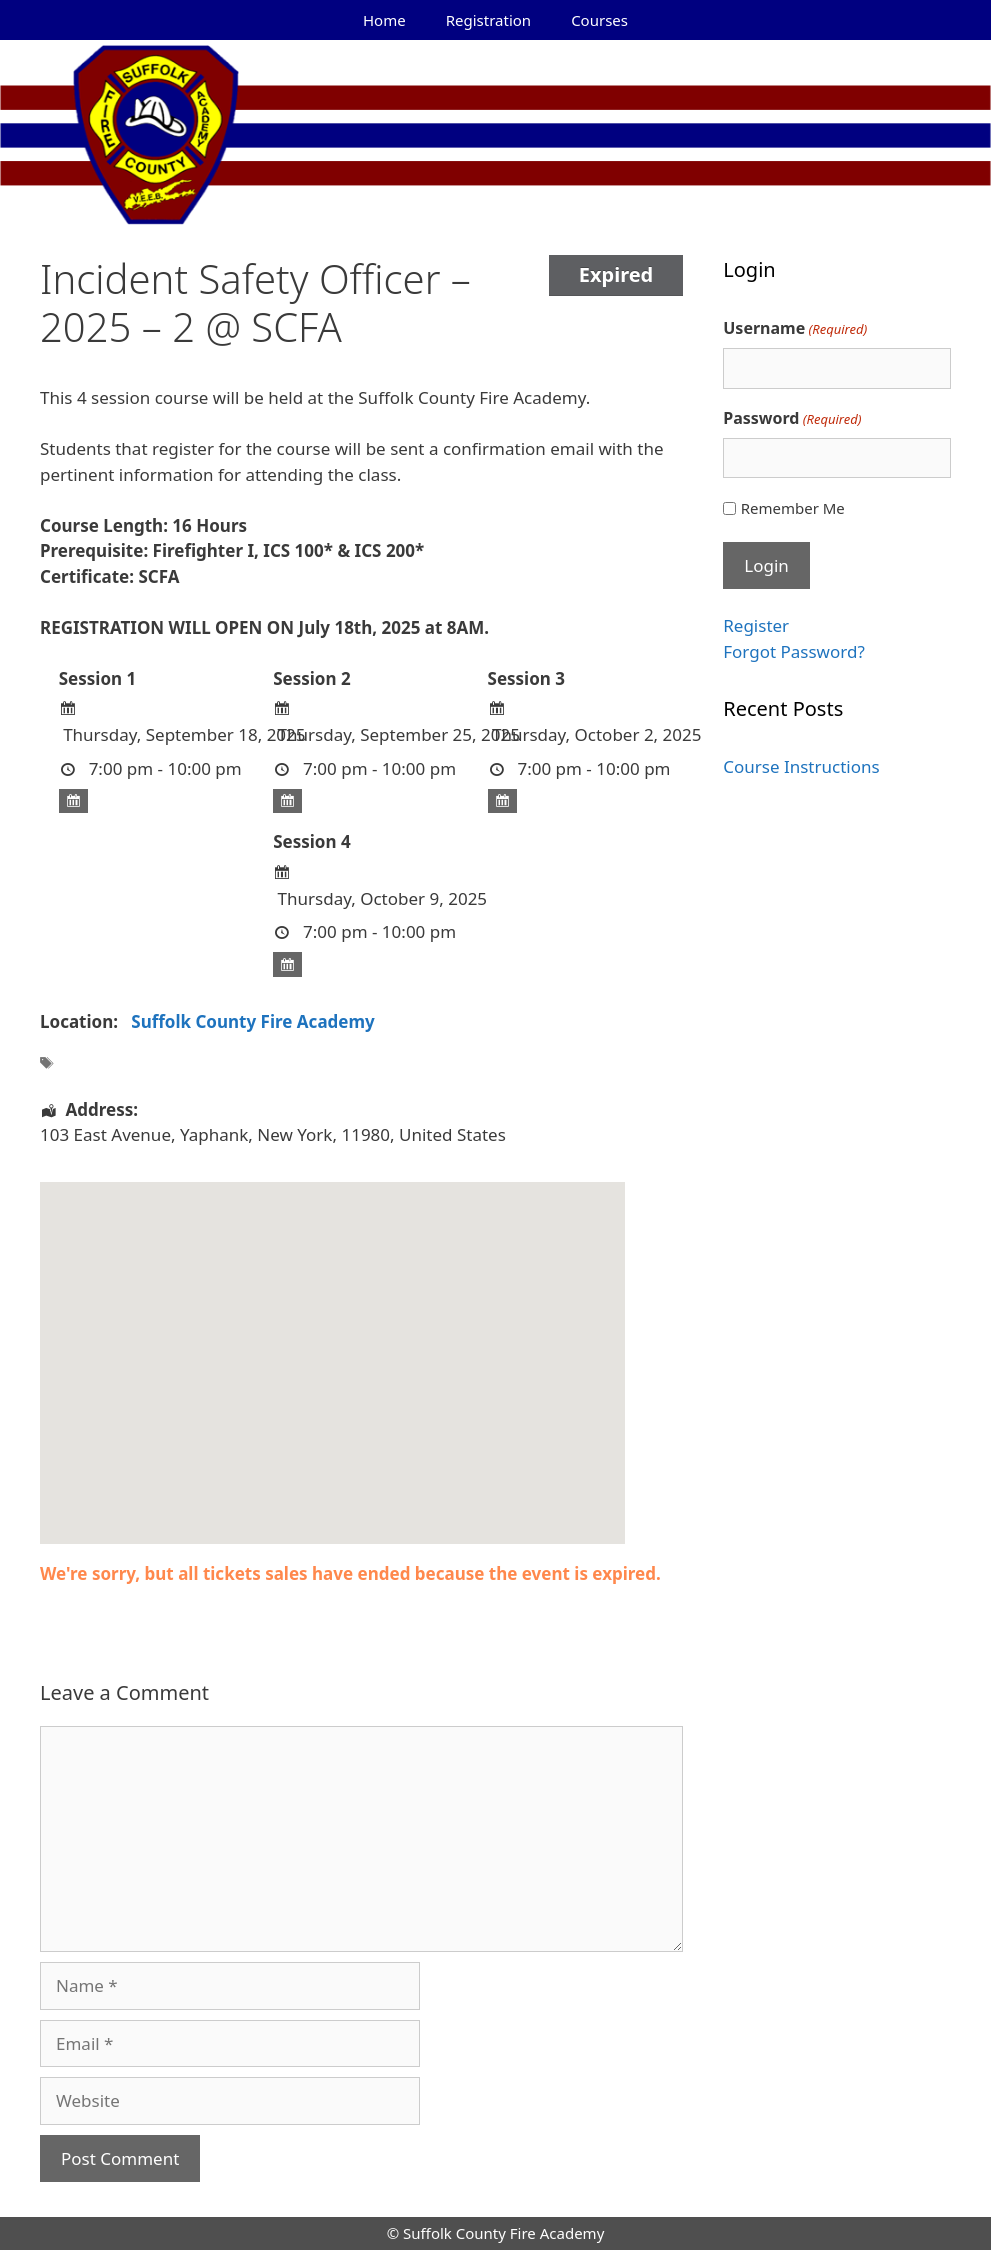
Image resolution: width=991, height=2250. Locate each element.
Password (792, 418)
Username (795, 328)
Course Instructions (801, 766)
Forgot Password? (794, 651)
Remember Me (793, 508)
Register (756, 625)
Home (384, 20)
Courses (599, 20)
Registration (488, 20)
